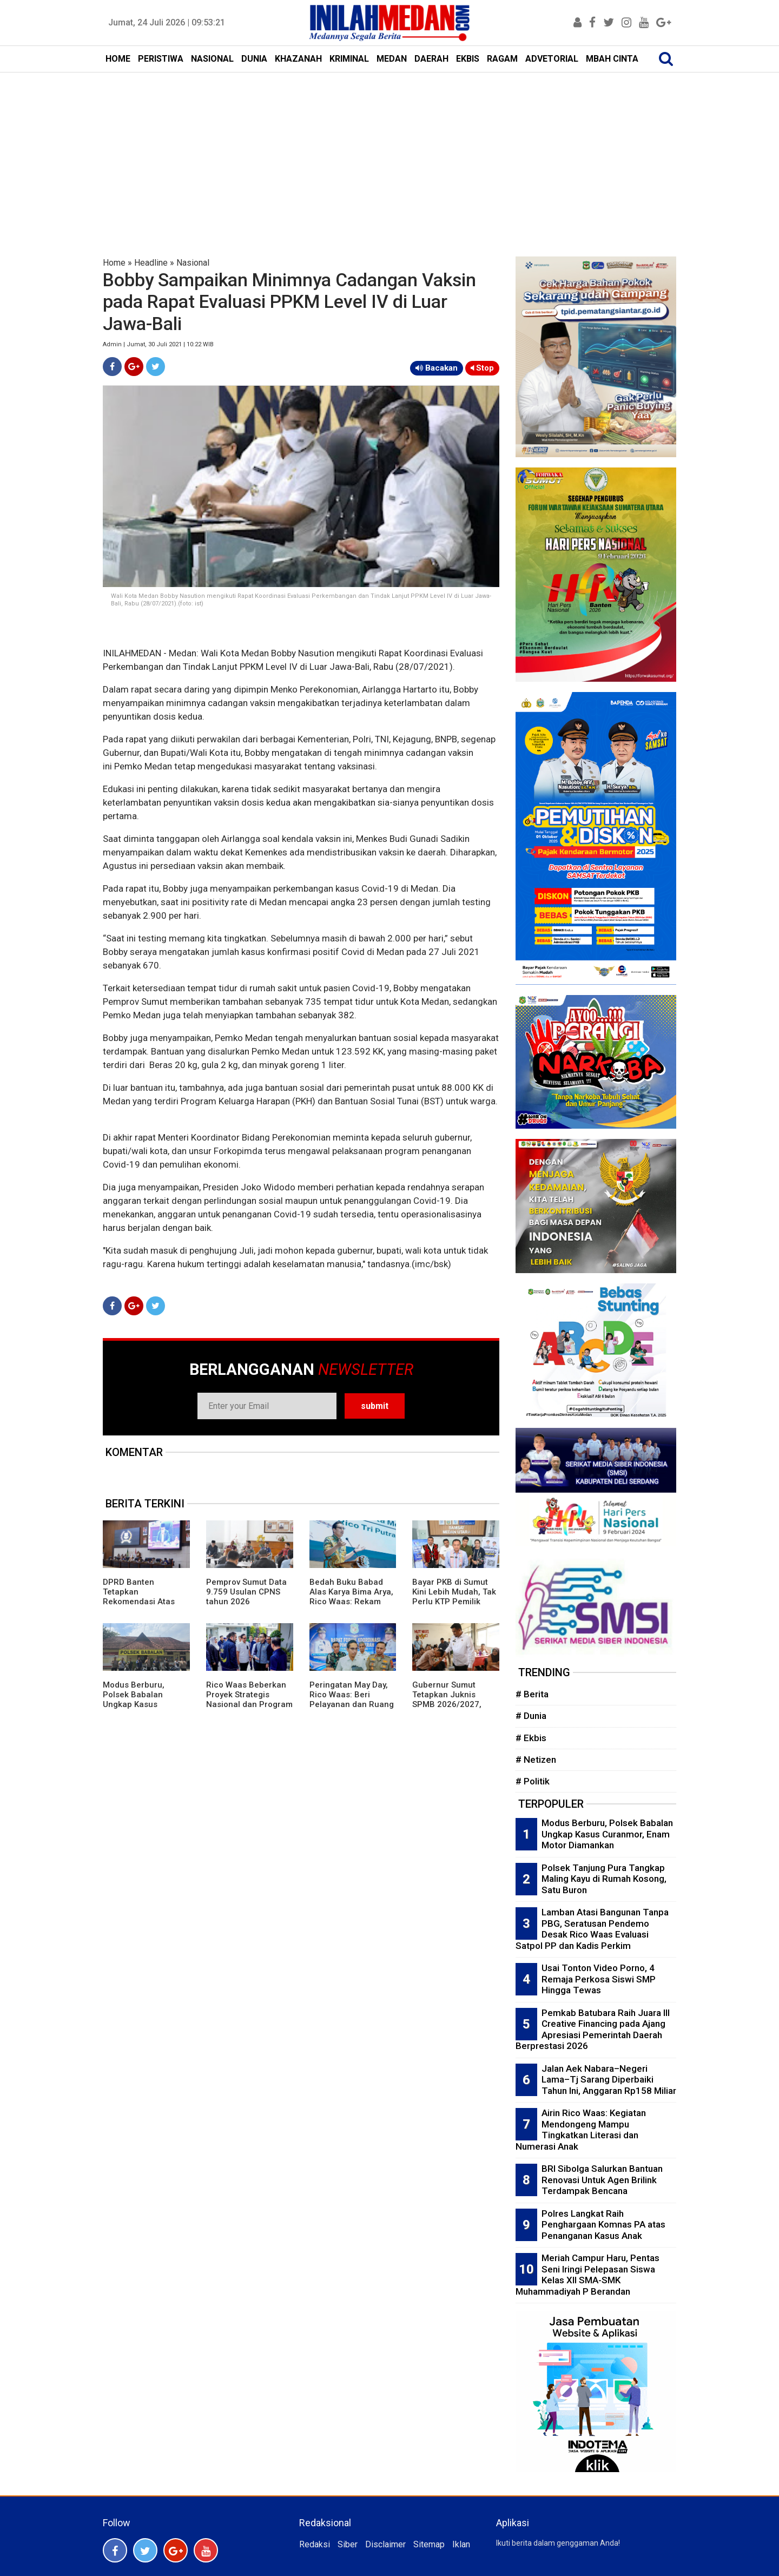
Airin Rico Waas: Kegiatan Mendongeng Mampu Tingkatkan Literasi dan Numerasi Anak (581, 2129)
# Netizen (536, 1759)
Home (114, 263)
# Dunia (531, 1715)
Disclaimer (385, 2544)
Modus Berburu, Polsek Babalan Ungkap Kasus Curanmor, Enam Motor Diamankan (137, 1704)
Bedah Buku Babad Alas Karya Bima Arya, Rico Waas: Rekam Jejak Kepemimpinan (351, 1596)
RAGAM (502, 59)
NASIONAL (212, 59)
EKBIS (467, 59)
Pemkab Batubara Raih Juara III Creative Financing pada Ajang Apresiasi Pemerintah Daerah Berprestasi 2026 (593, 2029)
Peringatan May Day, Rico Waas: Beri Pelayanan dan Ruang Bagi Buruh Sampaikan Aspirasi (351, 1704)
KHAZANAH (298, 59)
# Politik (533, 1781)
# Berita (532, 1694)
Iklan (461, 2544)
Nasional (192, 263)
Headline (151, 263)
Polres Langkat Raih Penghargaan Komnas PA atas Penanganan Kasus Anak (603, 2224)
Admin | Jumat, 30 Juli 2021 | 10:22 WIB (158, 344)
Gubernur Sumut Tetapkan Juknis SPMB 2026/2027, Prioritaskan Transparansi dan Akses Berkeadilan (448, 1709)
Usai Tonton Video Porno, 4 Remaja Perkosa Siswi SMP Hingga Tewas (599, 1978)
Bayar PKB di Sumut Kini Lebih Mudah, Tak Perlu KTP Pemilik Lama (454, 1596)
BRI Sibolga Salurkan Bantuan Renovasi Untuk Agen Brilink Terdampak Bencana (602, 2179)
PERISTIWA (160, 59)
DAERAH (431, 59)
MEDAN (392, 59)
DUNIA (254, 59)
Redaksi (314, 2544)
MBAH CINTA (612, 59)
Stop (482, 368)
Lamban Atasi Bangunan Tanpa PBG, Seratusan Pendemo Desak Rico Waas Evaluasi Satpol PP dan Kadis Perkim (592, 1929)
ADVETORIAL (551, 59)
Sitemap (429, 2544)
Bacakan (436, 368)
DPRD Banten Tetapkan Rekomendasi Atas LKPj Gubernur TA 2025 (139, 1601)
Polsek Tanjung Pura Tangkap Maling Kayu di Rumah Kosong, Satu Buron (604, 1878)
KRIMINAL (349, 59)
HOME (117, 59)
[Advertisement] (389, 153)
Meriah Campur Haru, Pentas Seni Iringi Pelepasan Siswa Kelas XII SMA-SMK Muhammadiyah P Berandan (587, 2274)
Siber (348, 2544)
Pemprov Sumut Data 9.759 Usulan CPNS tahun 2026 (246, 1591)
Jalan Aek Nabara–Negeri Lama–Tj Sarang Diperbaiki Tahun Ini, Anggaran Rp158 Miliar (609, 2079)
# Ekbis (531, 1737)
